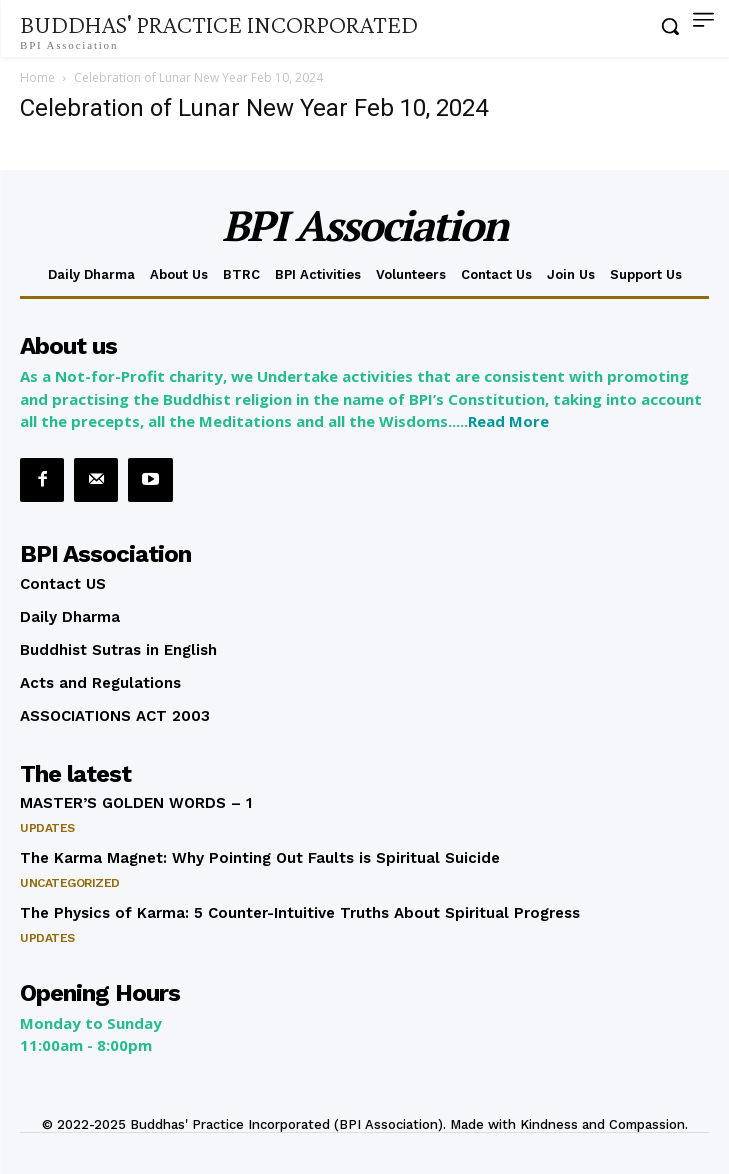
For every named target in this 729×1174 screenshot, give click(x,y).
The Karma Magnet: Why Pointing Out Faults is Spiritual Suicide (260, 858)
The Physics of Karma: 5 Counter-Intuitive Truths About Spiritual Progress (300, 913)
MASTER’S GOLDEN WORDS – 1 (136, 803)
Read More (508, 421)
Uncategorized (70, 883)
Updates (47, 828)
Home (37, 77)
